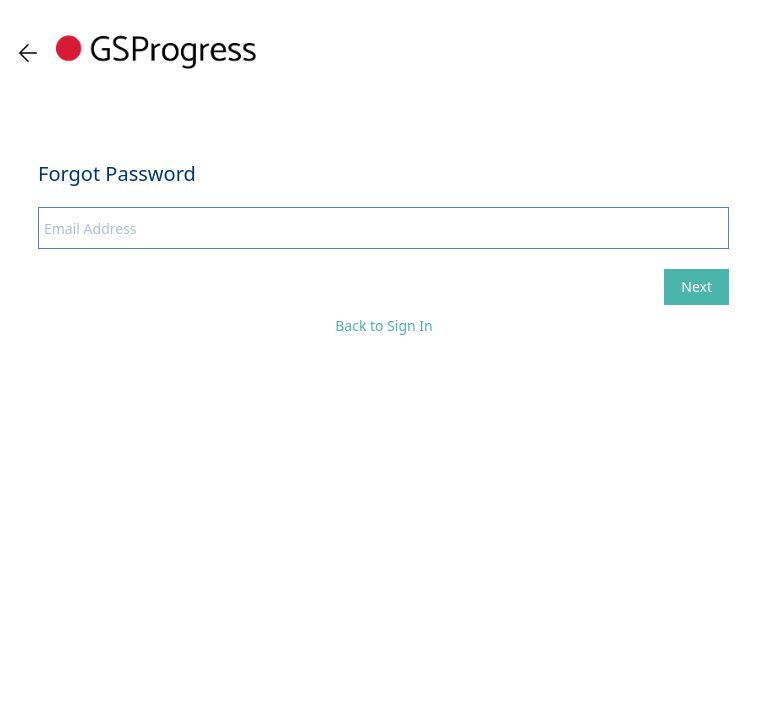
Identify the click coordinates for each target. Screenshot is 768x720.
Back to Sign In (384, 325)
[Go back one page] (28, 53)
